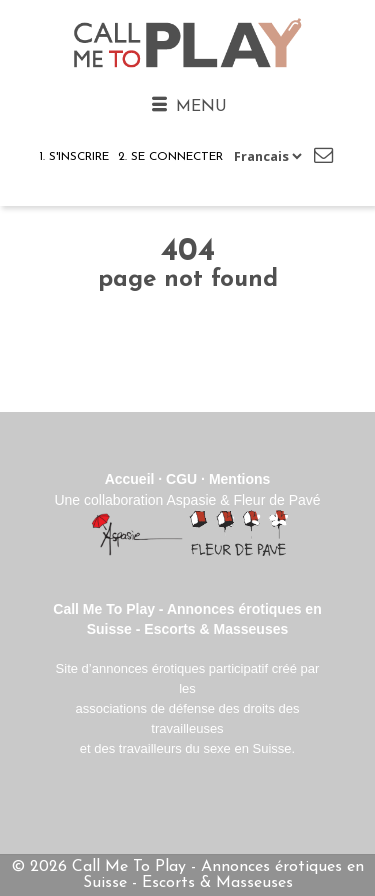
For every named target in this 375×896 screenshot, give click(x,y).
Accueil (130, 479)
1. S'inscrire (74, 157)
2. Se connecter (170, 157)
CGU (181, 479)
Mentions (239, 479)
